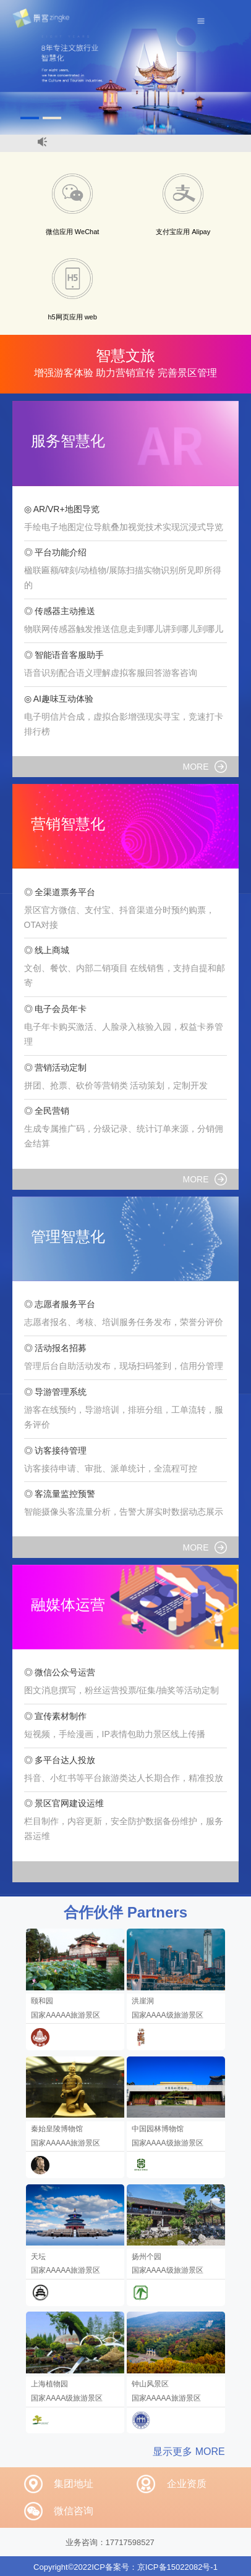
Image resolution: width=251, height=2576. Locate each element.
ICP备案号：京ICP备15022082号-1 (154, 2567)
